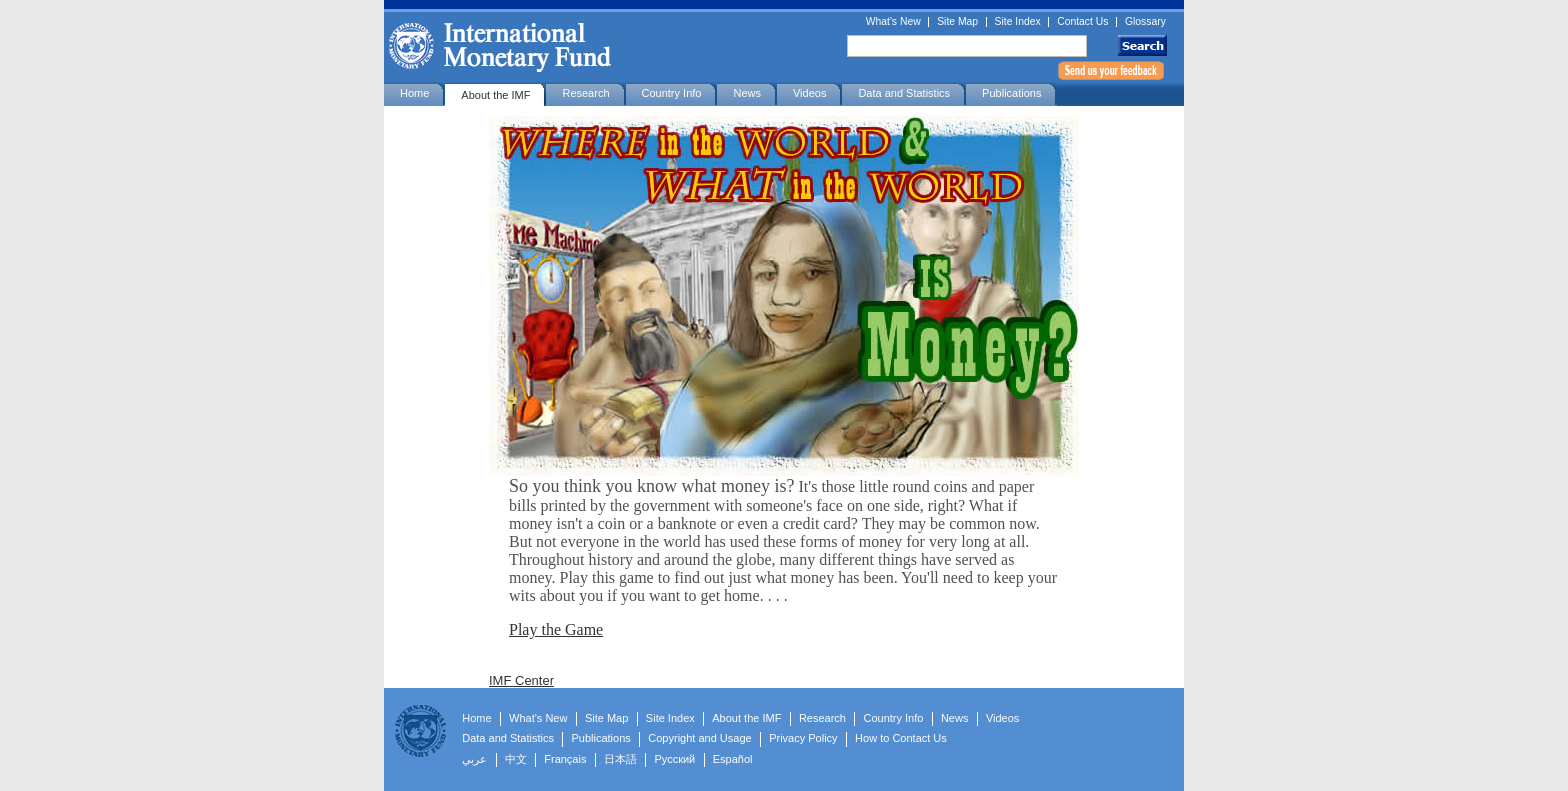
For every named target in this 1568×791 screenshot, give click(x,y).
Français (565, 759)
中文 (516, 759)
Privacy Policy (803, 738)
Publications (1011, 93)
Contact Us (1082, 22)
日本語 (620, 759)
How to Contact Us (901, 738)
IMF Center (521, 680)
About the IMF (495, 95)
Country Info (672, 93)
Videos (809, 93)
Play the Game (556, 629)
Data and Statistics (904, 93)
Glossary (1145, 22)
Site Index (1018, 22)
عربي (474, 759)
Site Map (957, 22)
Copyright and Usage (699, 738)
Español (733, 759)
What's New (893, 22)
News (747, 93)
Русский (674, 759)
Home (414, 93)
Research (585, 93)
